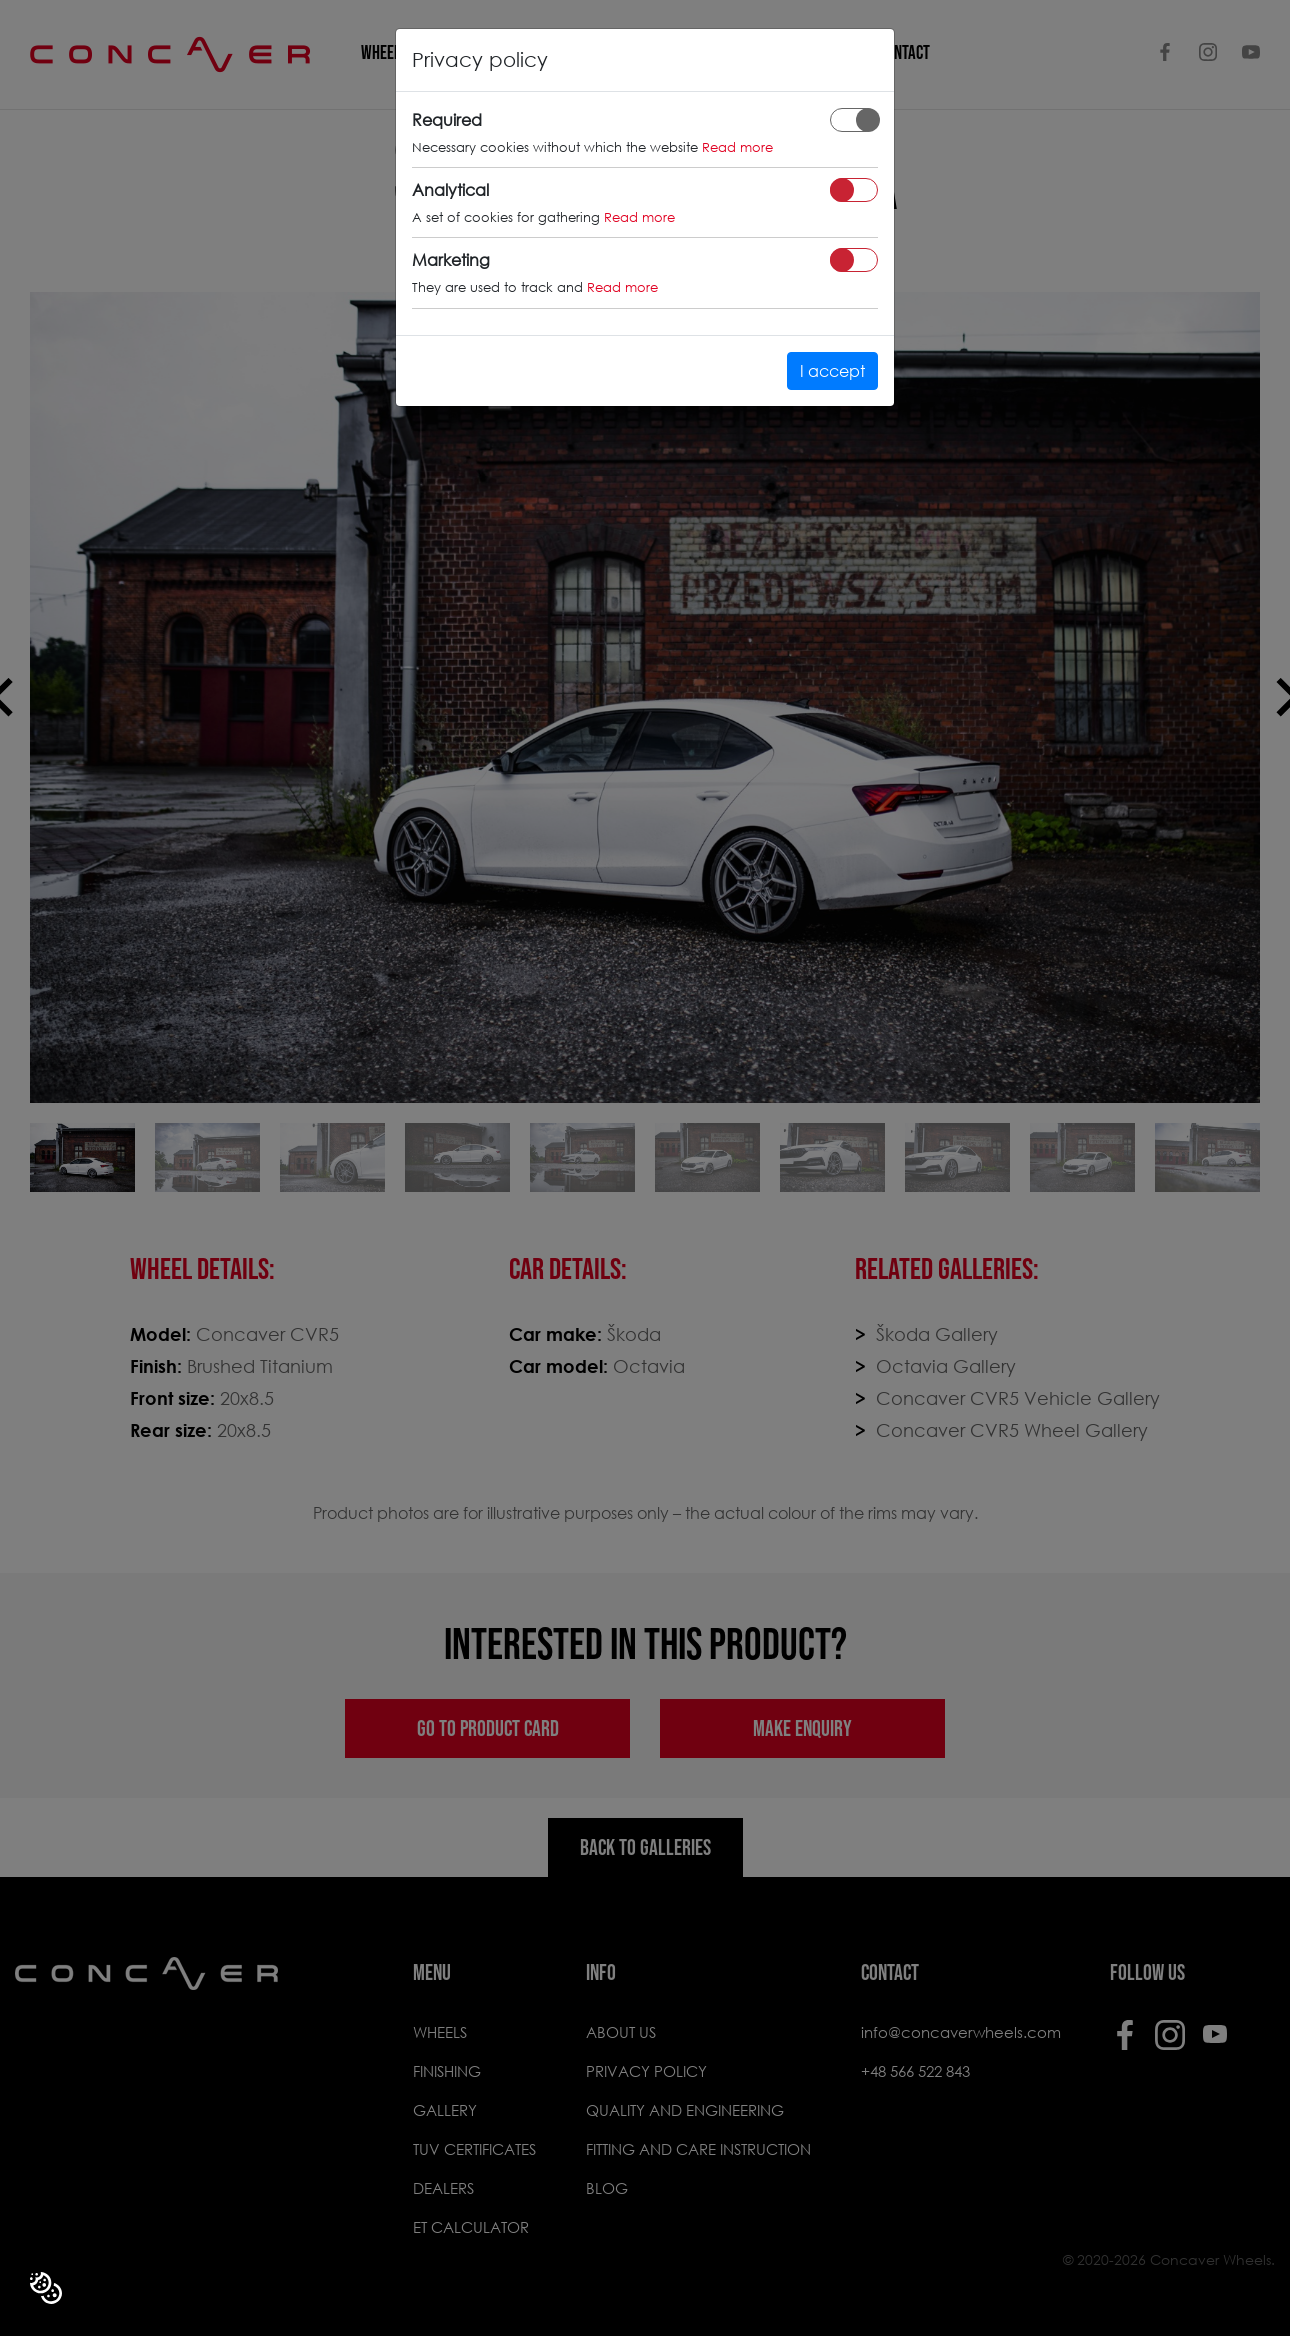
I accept (832, 370)
